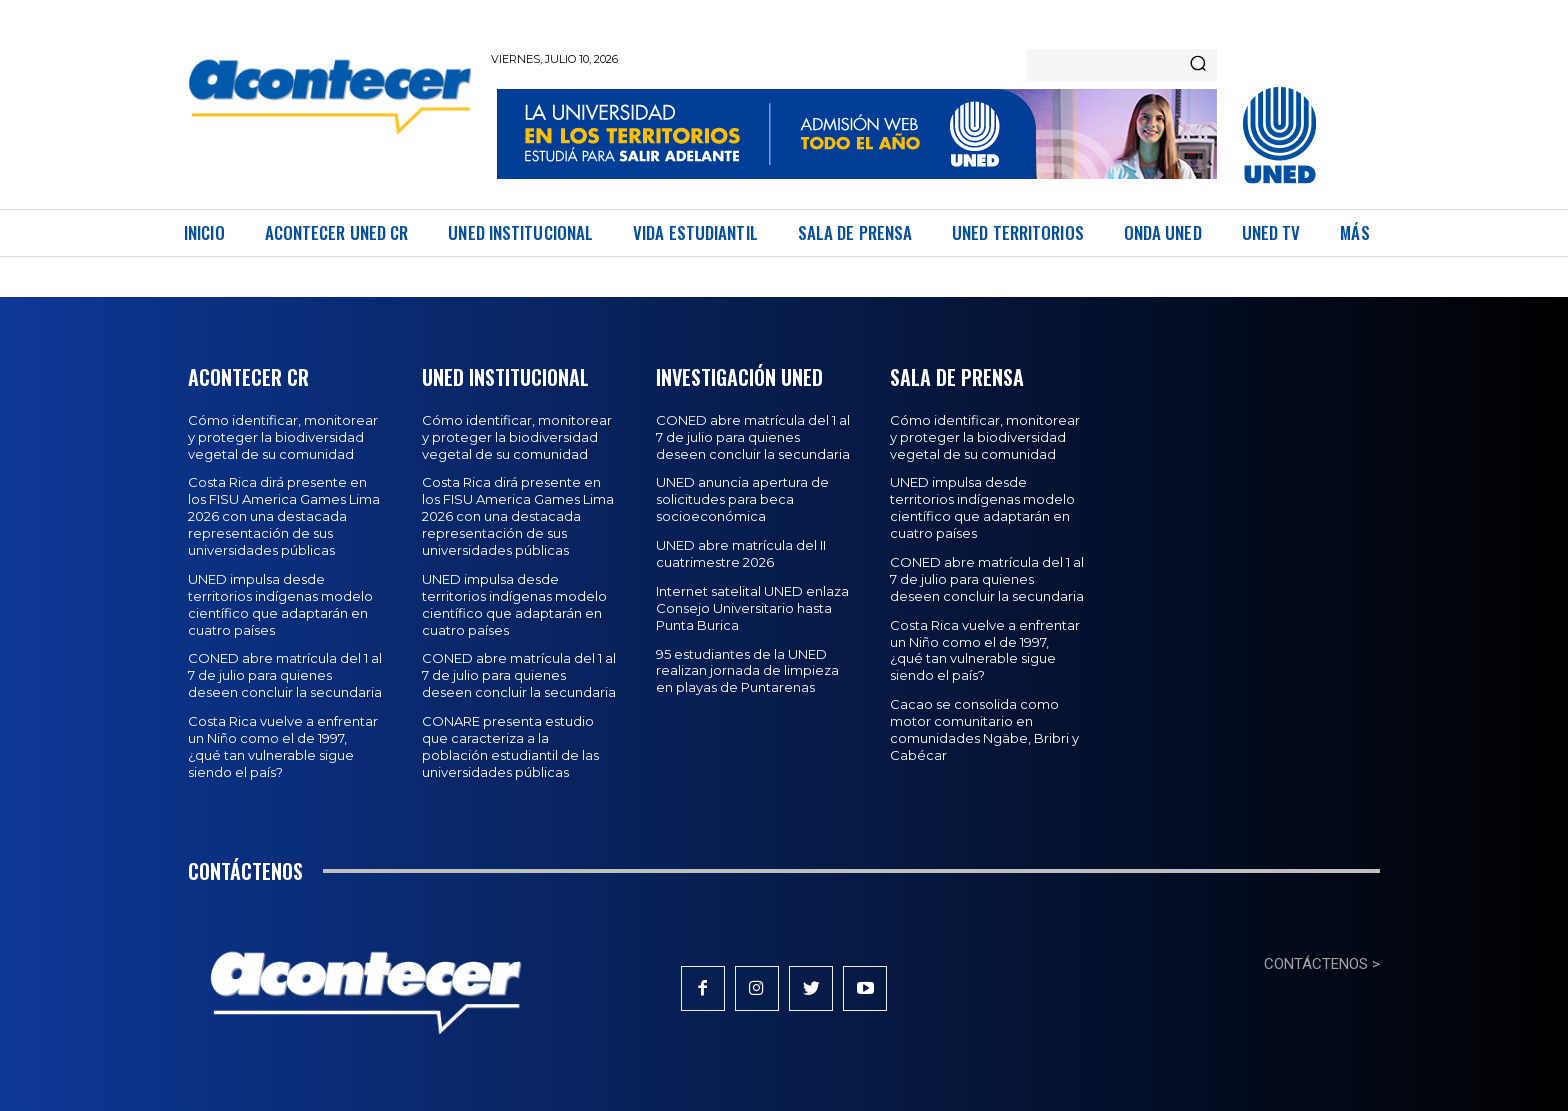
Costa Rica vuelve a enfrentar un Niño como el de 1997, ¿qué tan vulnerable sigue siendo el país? (283, 746)
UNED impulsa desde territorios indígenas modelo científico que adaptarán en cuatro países (280, 604)
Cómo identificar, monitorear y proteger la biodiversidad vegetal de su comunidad (283, 437)
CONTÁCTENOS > (1322, 964)
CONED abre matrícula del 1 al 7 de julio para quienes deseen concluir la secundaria (285, 675)
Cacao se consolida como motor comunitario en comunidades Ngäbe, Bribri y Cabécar (984, 729)
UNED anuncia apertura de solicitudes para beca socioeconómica (742, 499)
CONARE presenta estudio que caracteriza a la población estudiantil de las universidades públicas (510, 746)
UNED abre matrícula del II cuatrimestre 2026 (741, 553)
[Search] (1198, 65)
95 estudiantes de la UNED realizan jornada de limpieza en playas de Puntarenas (747, 671)
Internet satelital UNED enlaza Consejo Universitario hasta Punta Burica (752, 608)
